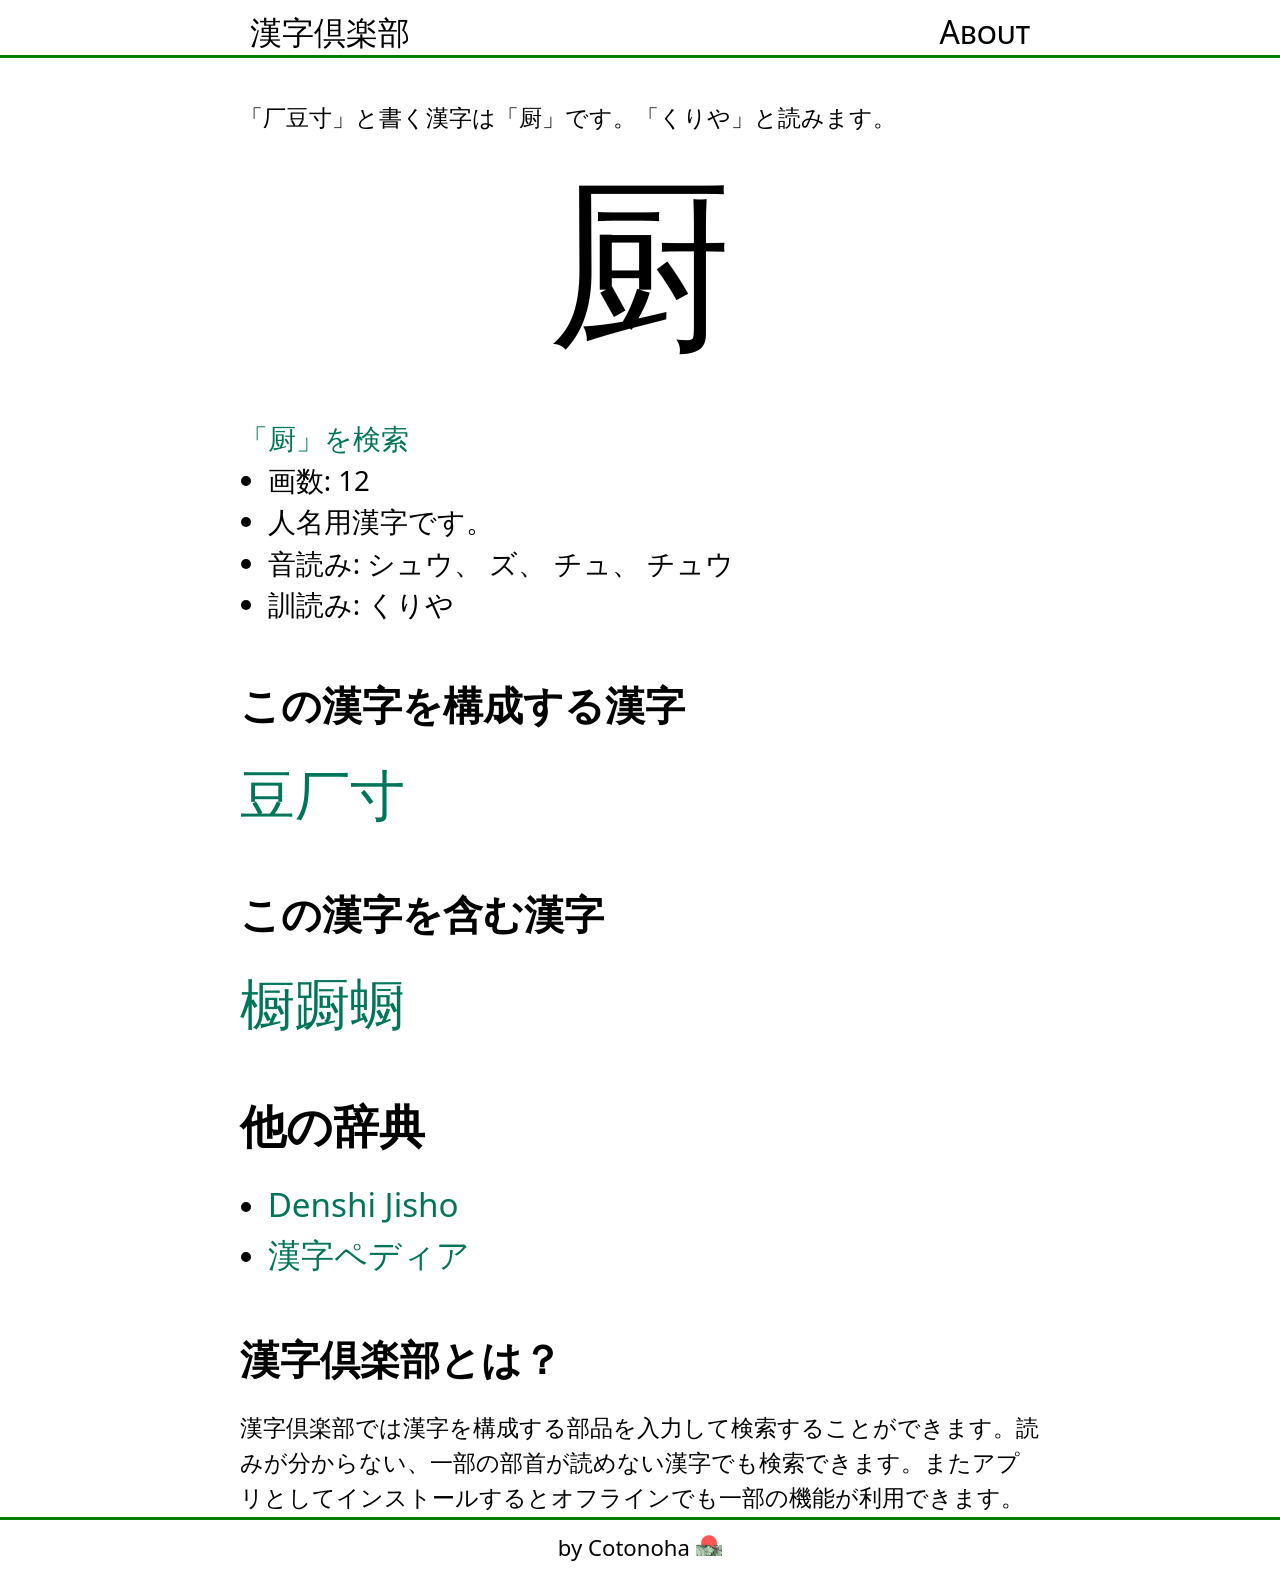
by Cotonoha (640, 1547)
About (985, 31)
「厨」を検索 (324, 438)
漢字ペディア (369, 1254)
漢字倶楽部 (330, 31)
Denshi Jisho (363, 1204)
